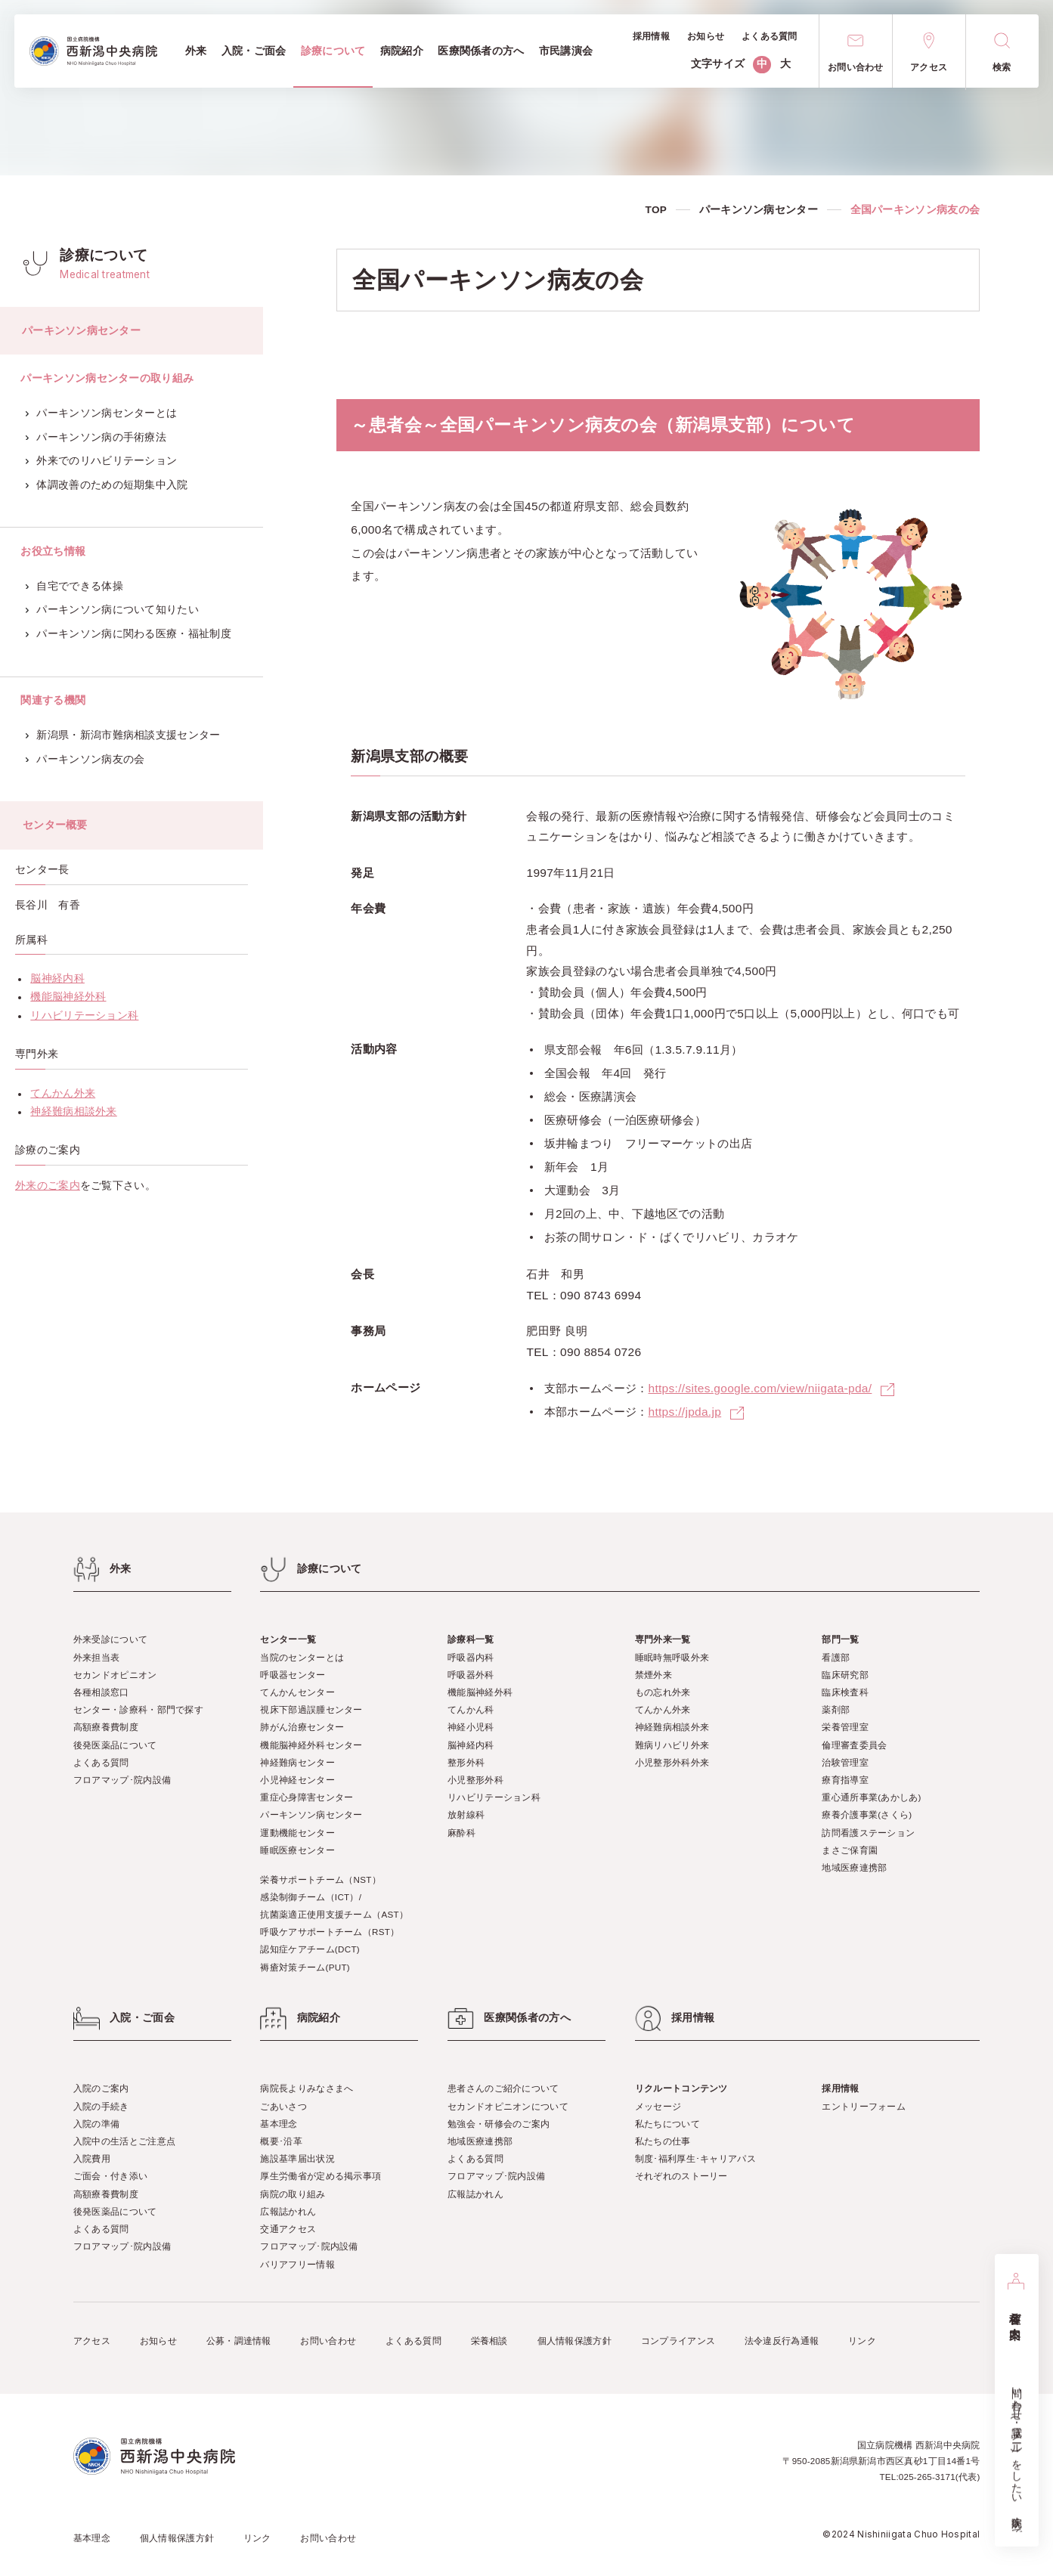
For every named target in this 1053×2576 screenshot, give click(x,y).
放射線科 (466, 1814)
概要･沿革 (281, 2141)
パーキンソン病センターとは (102, 413)
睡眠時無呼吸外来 (672, 1657)
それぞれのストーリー (681, 2176)
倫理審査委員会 (854, 1745)
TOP (656, 209)
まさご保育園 (850, 1850)
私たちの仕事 (663, 2141)
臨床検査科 (845, 1692)
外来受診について (110, 1639)
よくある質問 (101, 1762)
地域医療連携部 (854, 1867)
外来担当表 (96, 1657)
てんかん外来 (62, 1093)
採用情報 (840, 2088)
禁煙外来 (653, 1675)
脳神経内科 (57, 978)
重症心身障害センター (306, 1797)
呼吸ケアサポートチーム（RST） (329, 1932)
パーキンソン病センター (758, 209)
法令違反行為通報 (782, 2341)
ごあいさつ (283, 2106)
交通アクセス (288, 2229)
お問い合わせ (328, 2341)
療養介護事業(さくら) (867, 1814)
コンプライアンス (678, 2341)
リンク (862, 2341)
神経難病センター (297, 1762)
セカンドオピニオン (115, 1675)
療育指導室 (845, 1780)
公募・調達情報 (238, 2341)
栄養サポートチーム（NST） (320, 1879)
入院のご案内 (101, 2088)
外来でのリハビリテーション (102, 460)
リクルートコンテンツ (681, 2088)
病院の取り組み (292, 2194)
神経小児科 (471, 1727)
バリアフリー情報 (297, 2264)
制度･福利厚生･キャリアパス (695, 2158)
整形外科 (466, 1762)
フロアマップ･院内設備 (122, 1780)
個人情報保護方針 (574, 2341)
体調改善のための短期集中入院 (107, 485)
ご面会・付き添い (110, 2176)
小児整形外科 (475, 1780)
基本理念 (278, 2124)
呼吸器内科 (471, 1657)
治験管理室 (845, 1762)
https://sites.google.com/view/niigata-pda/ (760, 1388)
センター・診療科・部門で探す (138, 1709)
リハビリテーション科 (84, 1015)
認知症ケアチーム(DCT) (310, 1949)
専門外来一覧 (663, 1639)
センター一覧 (288, 1639)
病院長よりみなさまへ (306, 2088)
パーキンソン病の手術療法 (96, 437)
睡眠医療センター (297, 1850)
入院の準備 (96, 2124)
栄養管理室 (845, 1727)
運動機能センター (297, 1833)
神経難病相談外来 (73, 1111)
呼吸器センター (292, 1675)
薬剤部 (836, 1709)
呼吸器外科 (471, 1675)
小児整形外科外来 (672, 1762)
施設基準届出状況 (297, 2158)
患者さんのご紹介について (503, 2088)
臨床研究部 (845, 1675)
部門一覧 (840, 1639)
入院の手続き (101, 2106)
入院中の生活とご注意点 (124, 2141)
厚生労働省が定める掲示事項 (320, 2176)
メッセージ (658, 2106)
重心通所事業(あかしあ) (871, 1797)
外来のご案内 (47, 1185)
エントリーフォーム (864, 2106)
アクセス (91, 2341)
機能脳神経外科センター (311, 1745)
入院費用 (91, 2158)
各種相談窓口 (101, 1692)
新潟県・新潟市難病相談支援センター (123, 735)
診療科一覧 (471, 1639)
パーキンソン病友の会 (85, 759)
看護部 (836, 1657)
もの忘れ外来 (663, 1692)
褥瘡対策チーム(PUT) (305, 1967)
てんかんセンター (297, 1692)
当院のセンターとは (302, 1657)
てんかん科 (471, 1709)
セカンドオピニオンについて (508, 2106)
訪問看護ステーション (868, 1833)
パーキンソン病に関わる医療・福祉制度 (128, 633)
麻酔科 (461, 1833)
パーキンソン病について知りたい (112, 609)
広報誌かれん (288, 2211)
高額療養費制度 (105, 1727)
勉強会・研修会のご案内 (499, 2124)
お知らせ (158, 2341)
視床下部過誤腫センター (311, 1709)
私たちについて (667, 2124)
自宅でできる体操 (74, 586)
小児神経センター (297, 1780)
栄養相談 (489, 2341)
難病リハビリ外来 (672, 1745)
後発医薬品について (115, 1745)
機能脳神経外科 (68, 996)
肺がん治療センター (302, 1727)
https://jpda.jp (684, 1411)
